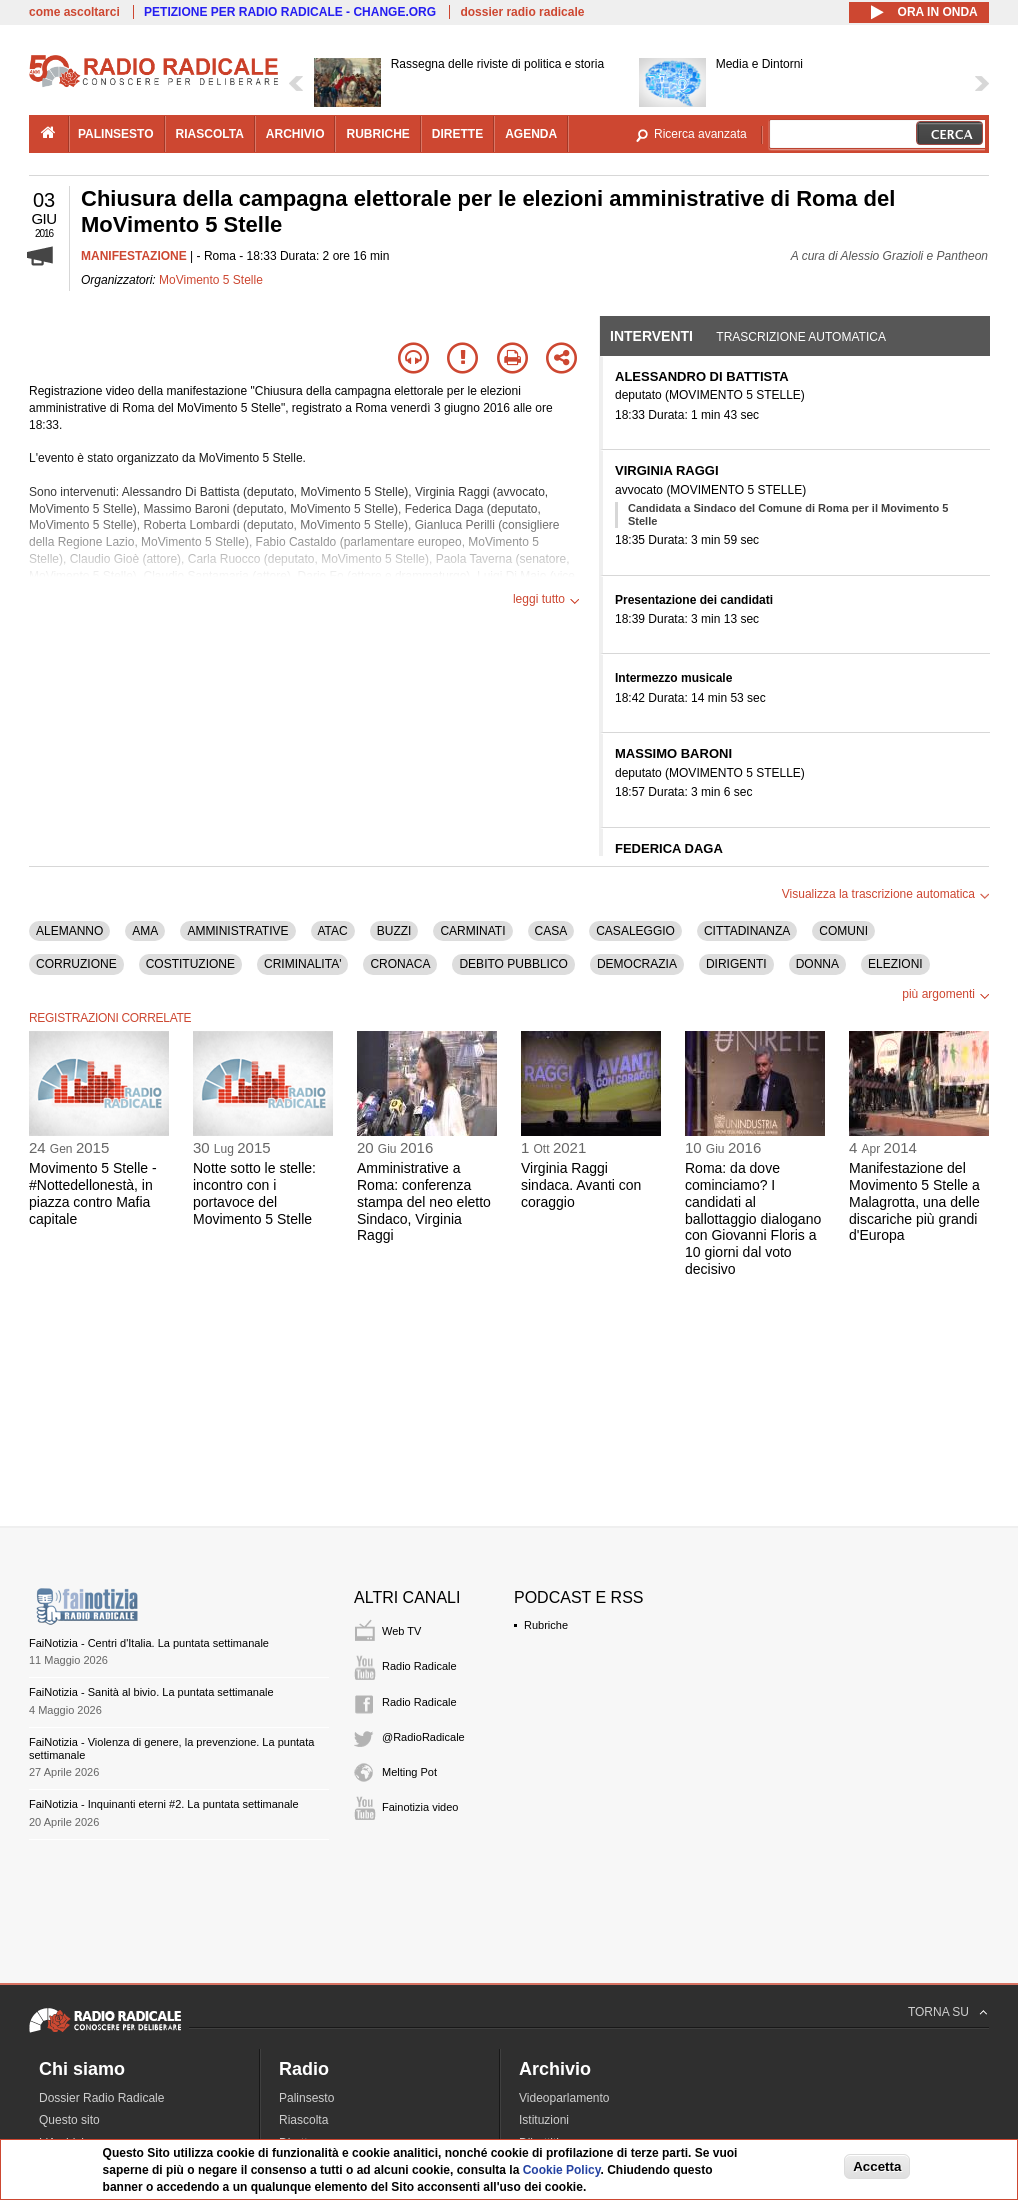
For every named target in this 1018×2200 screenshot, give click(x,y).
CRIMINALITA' (302, 964)
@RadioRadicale (423, 1737)
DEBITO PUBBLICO (513, 964)
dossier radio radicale (522, 12)
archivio (295, 134)
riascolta (210, 134)
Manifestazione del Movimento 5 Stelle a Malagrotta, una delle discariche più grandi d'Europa (914, 1201)
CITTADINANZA (747, 931)
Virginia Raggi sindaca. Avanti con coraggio (581, 1185)
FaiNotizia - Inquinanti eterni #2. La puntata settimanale (164, 1804)
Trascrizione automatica (801, 337)
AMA (145, 931)
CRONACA (400, 964)
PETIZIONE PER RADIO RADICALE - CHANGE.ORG (290, 12)
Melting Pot (409, 1772)
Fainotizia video (420, 1807)
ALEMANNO (69, 931)
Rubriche (546, 1625)
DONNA (817, 964)
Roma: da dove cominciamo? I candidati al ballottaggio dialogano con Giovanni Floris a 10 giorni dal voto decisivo (753, 1218)
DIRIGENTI (736, 964)
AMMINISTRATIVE (237, 931)
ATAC (333, 931)
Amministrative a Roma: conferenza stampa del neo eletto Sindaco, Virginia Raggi (424, 1201)
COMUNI (843, 931)
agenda (531, 134)
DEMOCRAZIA (637, 964)
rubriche (377, 134)
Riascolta (303, 2120)
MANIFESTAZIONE (134, 256)
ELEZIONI (895, 964)
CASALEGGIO (635, 931)
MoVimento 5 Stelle (211, 280)
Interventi (651, 336)
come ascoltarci (74, 12)
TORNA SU (938, 2012)
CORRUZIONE (76, 964)
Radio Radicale (419, 1666)
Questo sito (69, 2120)
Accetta (877, 2166)
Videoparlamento (564, 2098)
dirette (457, 134)
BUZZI (394, 931)
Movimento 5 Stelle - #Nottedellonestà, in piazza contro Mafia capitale (93, 1193)
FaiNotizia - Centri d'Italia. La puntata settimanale (149, 1643)
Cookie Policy (562, 2170)
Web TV (401, 1631)
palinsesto (116, 134)
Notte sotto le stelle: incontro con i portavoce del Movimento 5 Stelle (254, 1193)
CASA (551, 931)
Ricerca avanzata (700, 134)
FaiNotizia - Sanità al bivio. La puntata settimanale (151, 1692)
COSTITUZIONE (190, 964)
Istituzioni (544, 2120)
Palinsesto (306, 2098)
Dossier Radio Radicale (101, 2098)
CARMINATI (472, 931)
